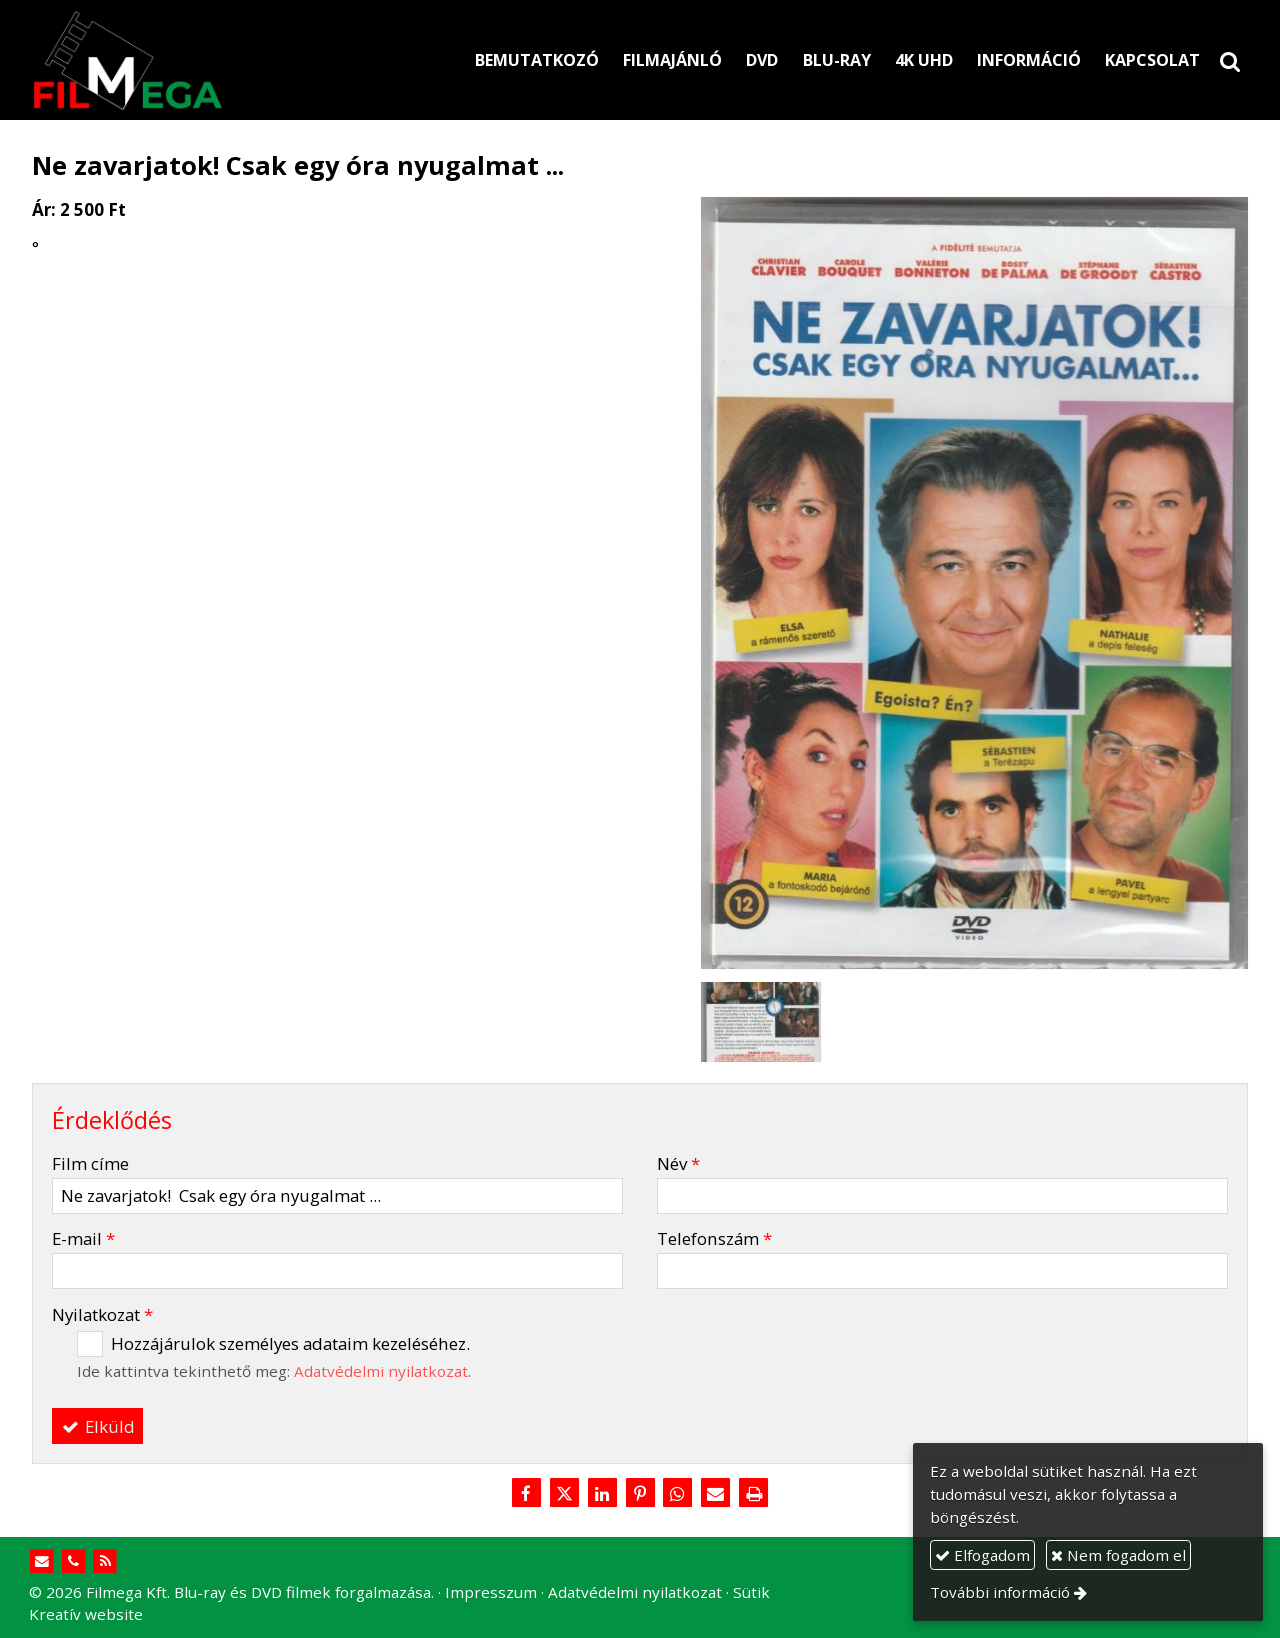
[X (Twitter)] (564, 1494)
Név (678, 1163)
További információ (1000, 1592)
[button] (1230, 60)
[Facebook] (526, 1494)
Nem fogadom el (1118, 1555)
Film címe (90, 1163)
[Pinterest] (640, 1494)
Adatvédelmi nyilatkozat (381, 1371)
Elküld (98, 1426)
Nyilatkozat (102, 1314)
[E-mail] (716, 1494)
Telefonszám (714, 1238)
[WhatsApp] (678, 1494)
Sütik (751, 1592)
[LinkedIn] (602, 1494)
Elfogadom (982, 1555)
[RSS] (105, 1561)
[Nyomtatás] (754, 1494)
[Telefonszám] (73, 1561)
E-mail (83, 1238)
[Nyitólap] (220, 60)
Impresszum (491, 1592)
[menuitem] (537, 60)
